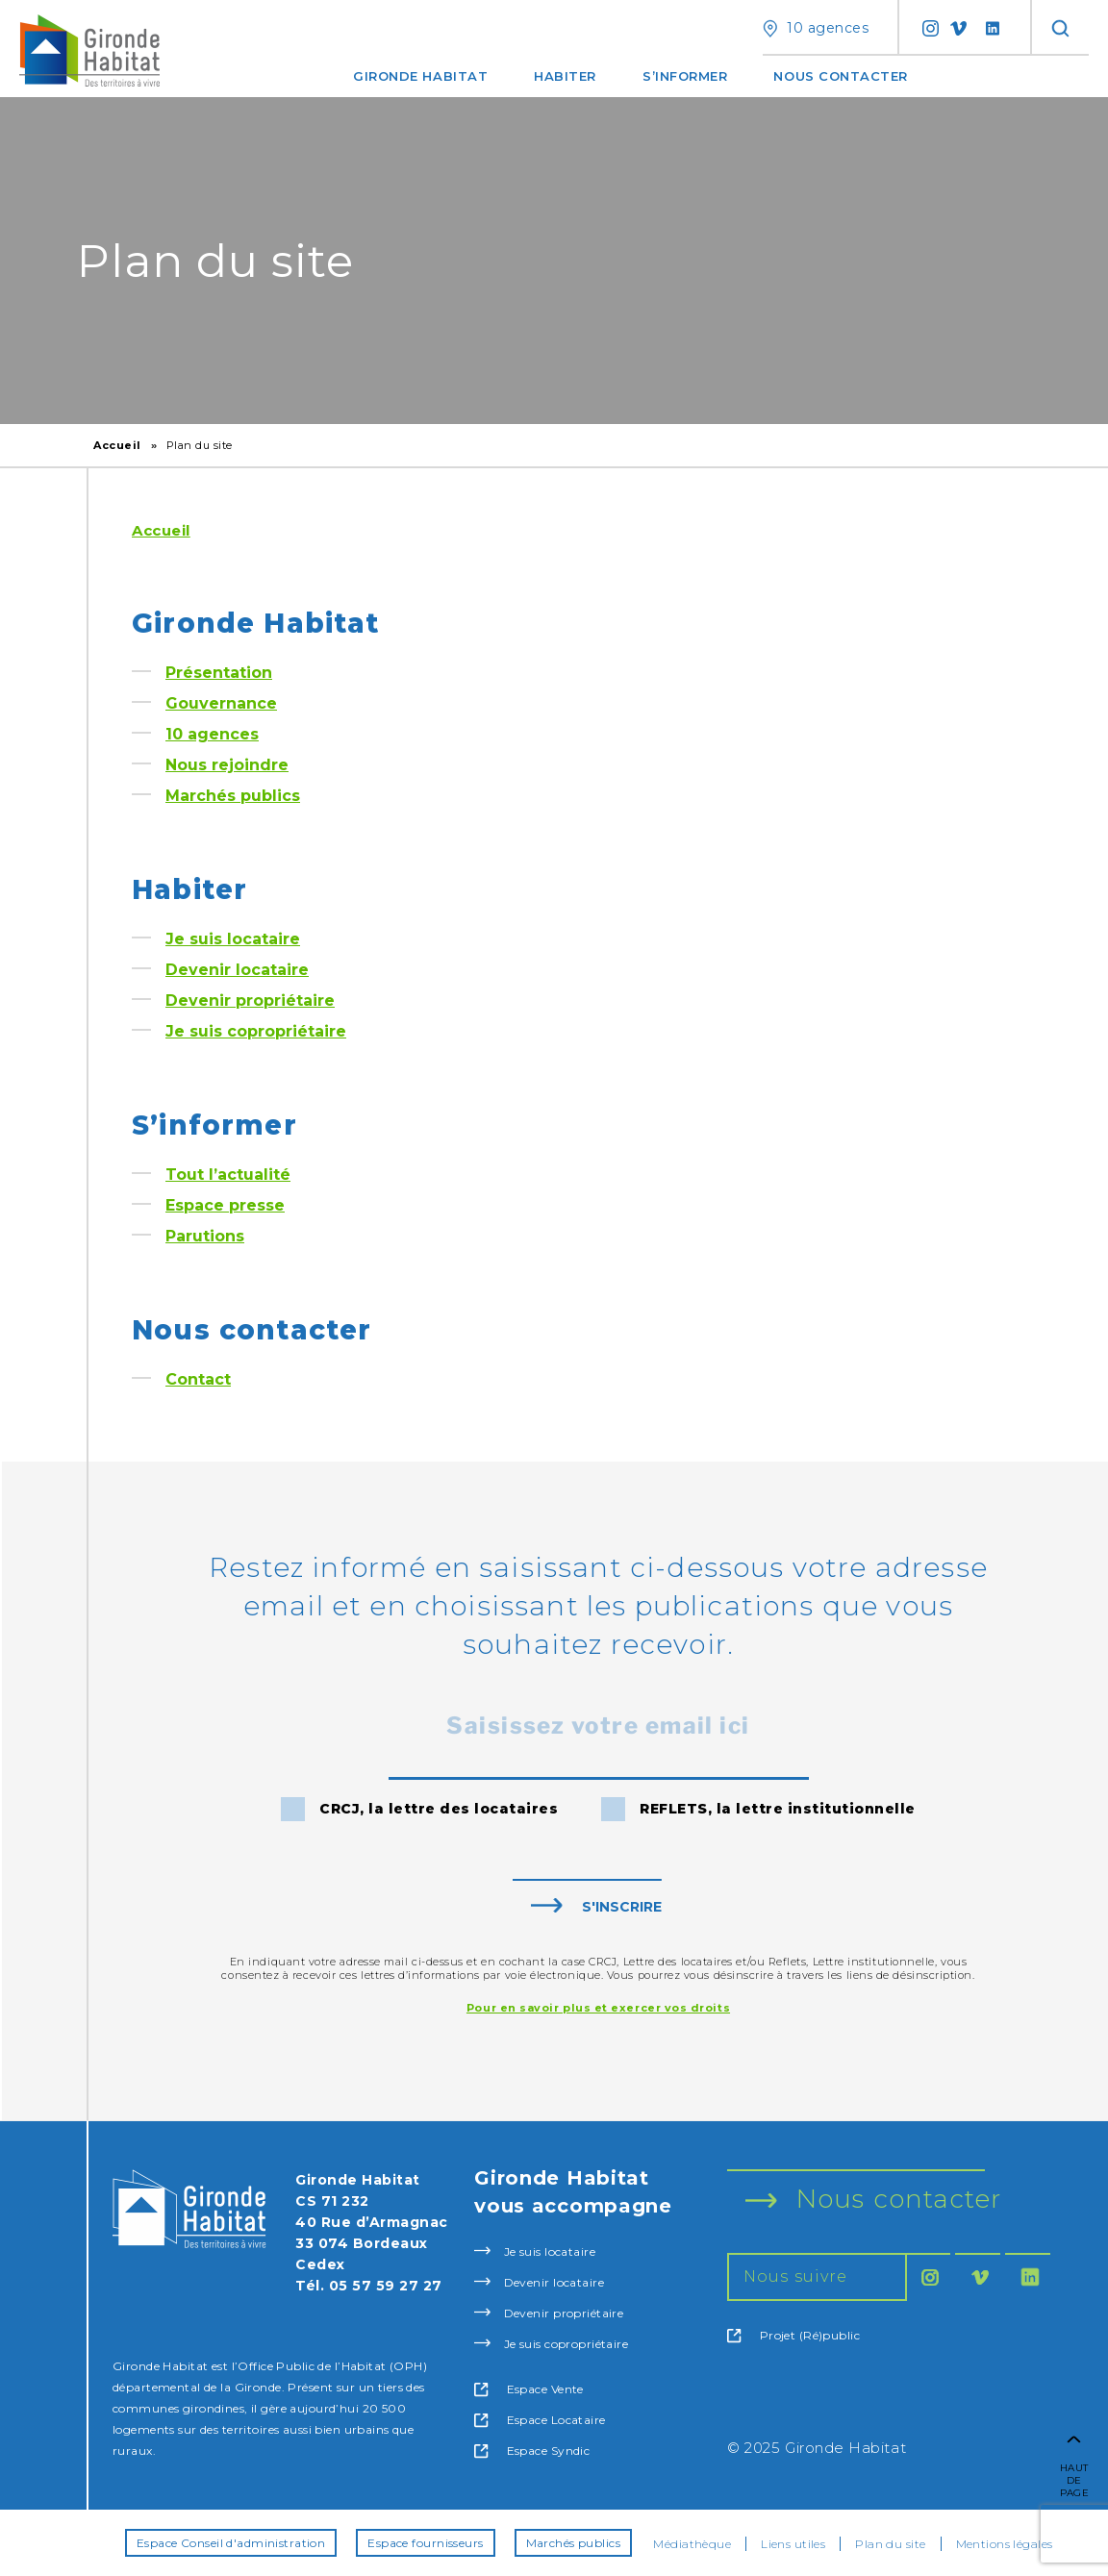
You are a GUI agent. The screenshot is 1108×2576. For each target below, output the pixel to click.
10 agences (212, 734)
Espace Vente (529, 2389)
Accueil (117, 445)
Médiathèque (692, 2544)
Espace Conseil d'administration (231, 2543)
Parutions (204, 1236)
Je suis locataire (232, 939)
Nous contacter (840, 76)
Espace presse (225, 1205)
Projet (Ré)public (793, 2335)
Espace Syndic (532, 2451)
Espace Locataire (539, 2420)
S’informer (684, 76)
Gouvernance (221, 703)
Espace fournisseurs (425, 2543)
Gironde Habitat (420, 76)
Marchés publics (232, 796)
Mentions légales (1004, 2544)
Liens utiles (793, 2544)
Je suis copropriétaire (255, 1031)
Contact (198, 1379)
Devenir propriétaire (250, 1000)
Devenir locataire (237, 970)
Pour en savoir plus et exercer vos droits (598, 2007)
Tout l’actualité (227, 1174)
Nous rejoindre (227, 765)
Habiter (565, 76)
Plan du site (890, 2544)
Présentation (218, 672)
